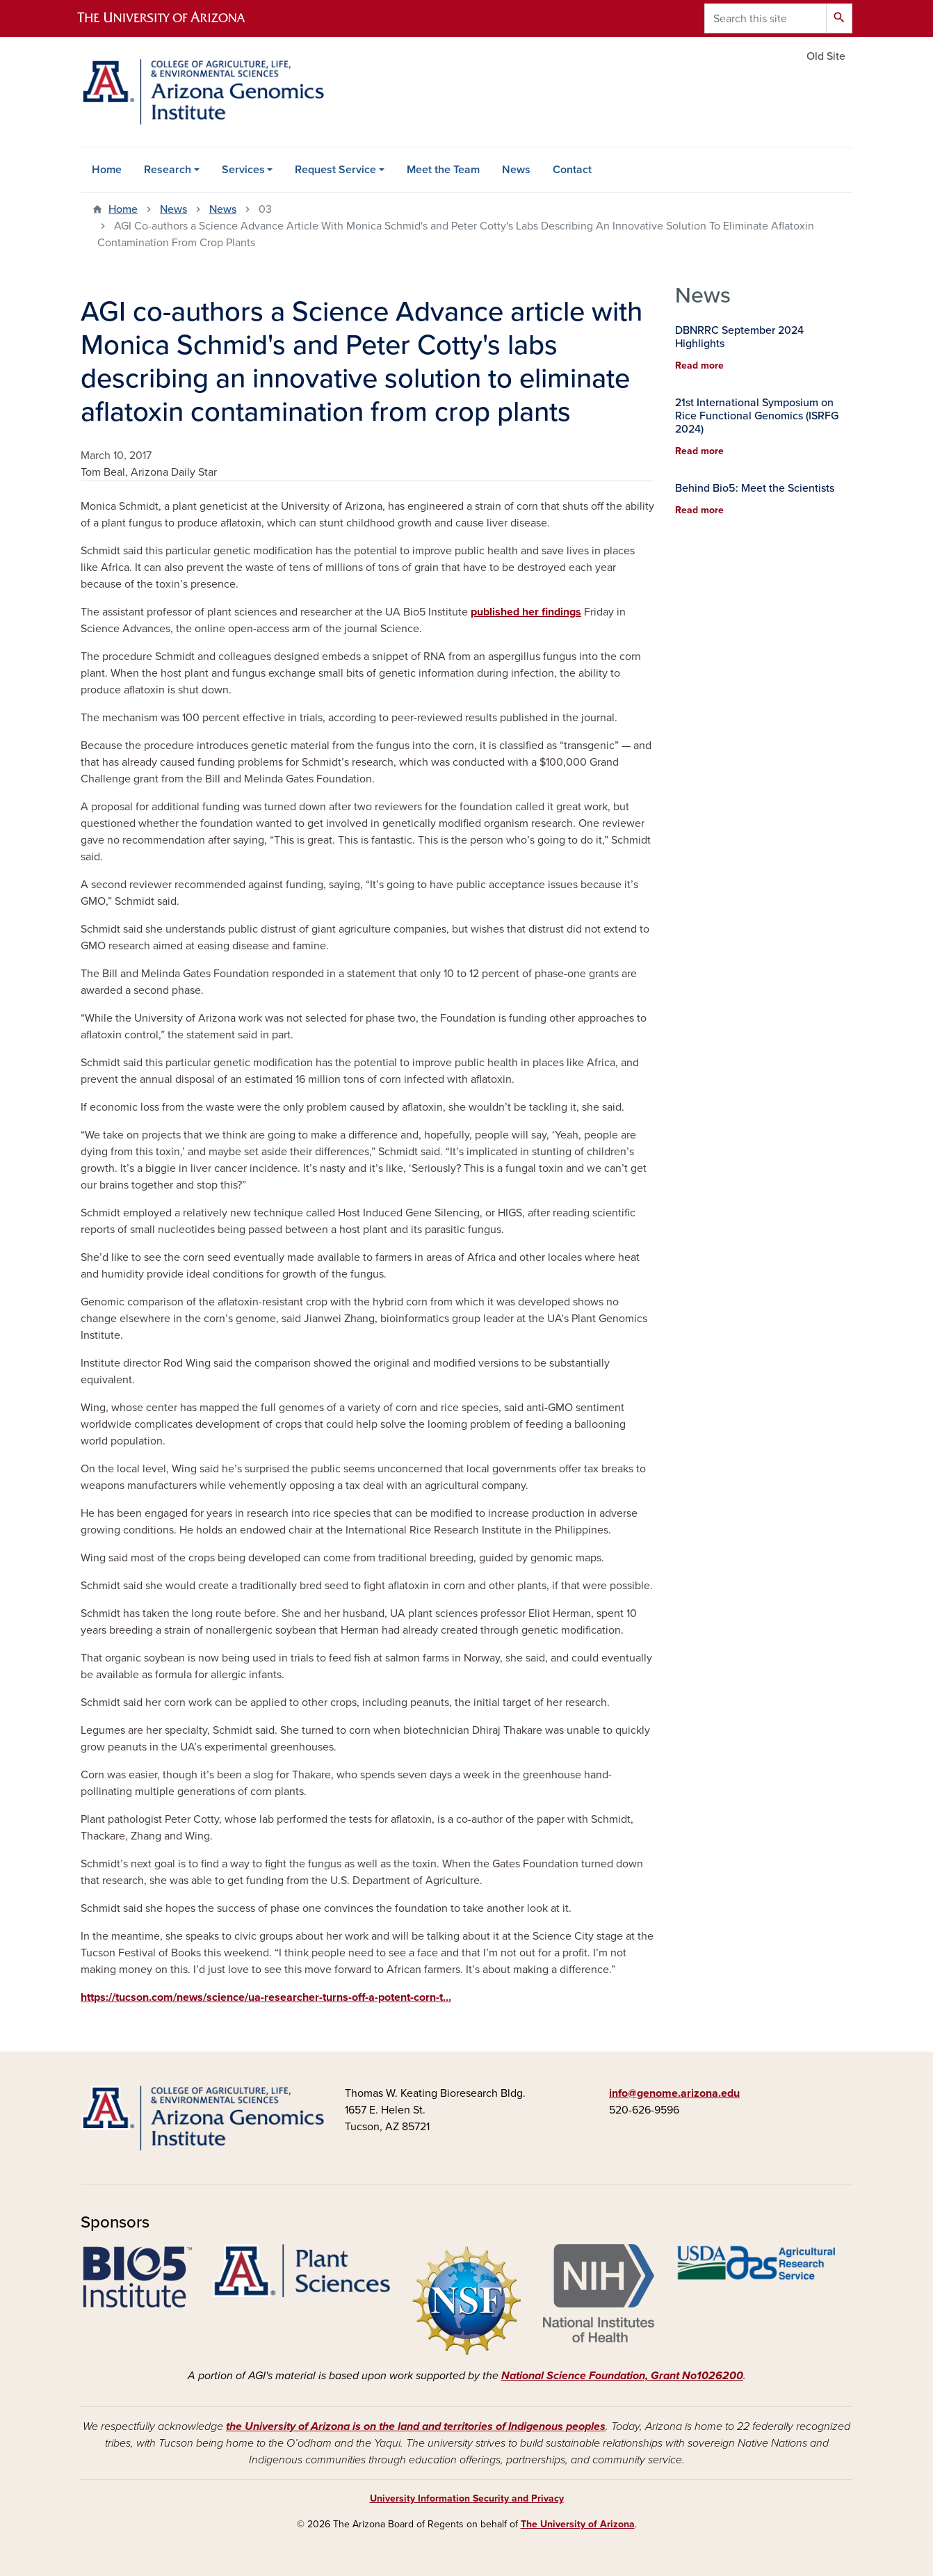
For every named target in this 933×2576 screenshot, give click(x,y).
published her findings (526, 612)
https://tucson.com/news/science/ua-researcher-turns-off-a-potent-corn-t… (266, 1997)
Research (167, 170)
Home (107, 170)
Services (243, 170)
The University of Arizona (578, 2524)
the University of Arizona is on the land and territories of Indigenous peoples (416, 2426)
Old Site (825, 56)
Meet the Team (443, 170)
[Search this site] (765, 18)
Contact (572, 170)
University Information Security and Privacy (467, 2498)
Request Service (335, 170)
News (516, 170)
